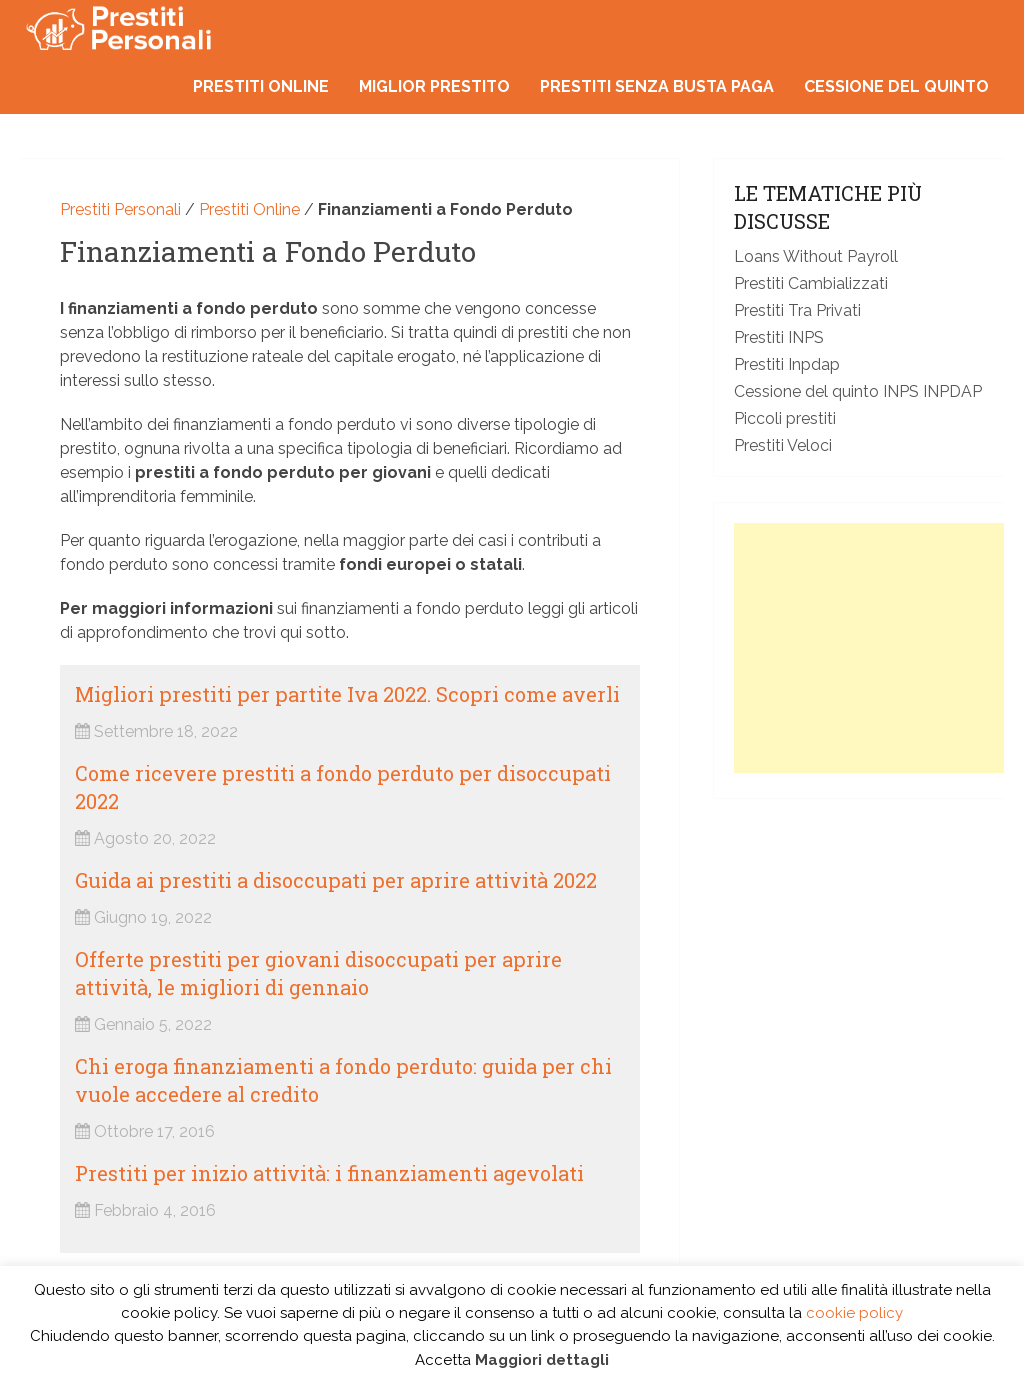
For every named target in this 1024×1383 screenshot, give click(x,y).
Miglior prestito (434, 86)
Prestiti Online (249, 209)
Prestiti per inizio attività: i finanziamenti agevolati (329, 1173)
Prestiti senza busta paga (657, 86)
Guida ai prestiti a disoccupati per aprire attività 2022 (336, 880)
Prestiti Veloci (783, 445)
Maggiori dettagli (542, 1360)
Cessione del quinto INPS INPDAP (858, 391)
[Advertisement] (879, 648)
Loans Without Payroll (816, 256)
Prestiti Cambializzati (811, 283)
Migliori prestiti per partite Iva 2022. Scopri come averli (347, 694)
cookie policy (854, 1313)
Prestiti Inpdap (787, 364)
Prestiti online (261, 86)
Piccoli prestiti (785, 418)
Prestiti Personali (120, 209)
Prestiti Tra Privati (797, 310)
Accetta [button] (443, 1360)
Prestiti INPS (779, 337)
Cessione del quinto (896, 86)
